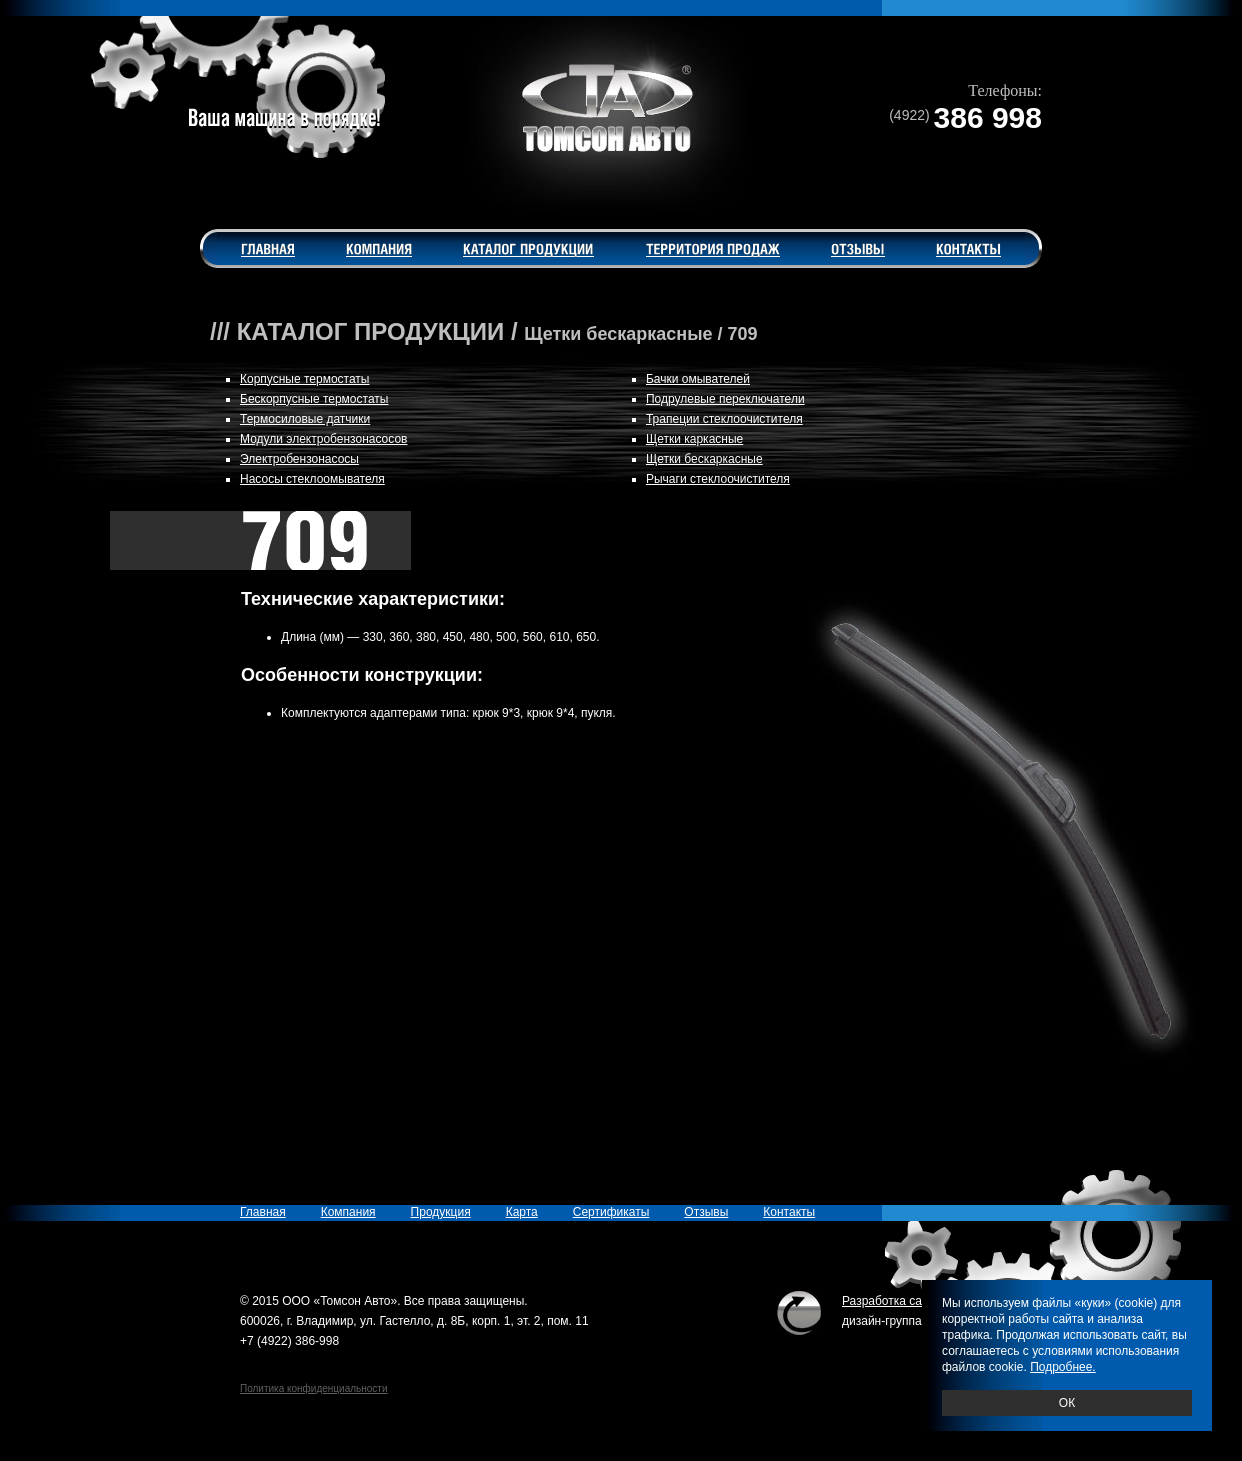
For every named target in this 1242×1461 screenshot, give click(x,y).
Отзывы (706, 1212)
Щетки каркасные (694, 439)
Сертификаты (611, 1212)
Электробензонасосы (299, 459)
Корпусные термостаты (305, 379)
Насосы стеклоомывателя (312, 479)
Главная (263, 1212)
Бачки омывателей (698, 379)
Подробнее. (1063, 1367)
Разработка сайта (891, 1301)
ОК (1067, 1403)
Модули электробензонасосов (323, 439)
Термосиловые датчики (305, 419)
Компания (348, 1212)
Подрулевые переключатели (725, 399)
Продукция (441, 1212)
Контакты (789, 1212)
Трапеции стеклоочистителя (724, 419)
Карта (522, 1212)
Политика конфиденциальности (314, 1388)
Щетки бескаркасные (704, 459)
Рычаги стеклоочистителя (718, 479)
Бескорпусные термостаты (314, 399)
